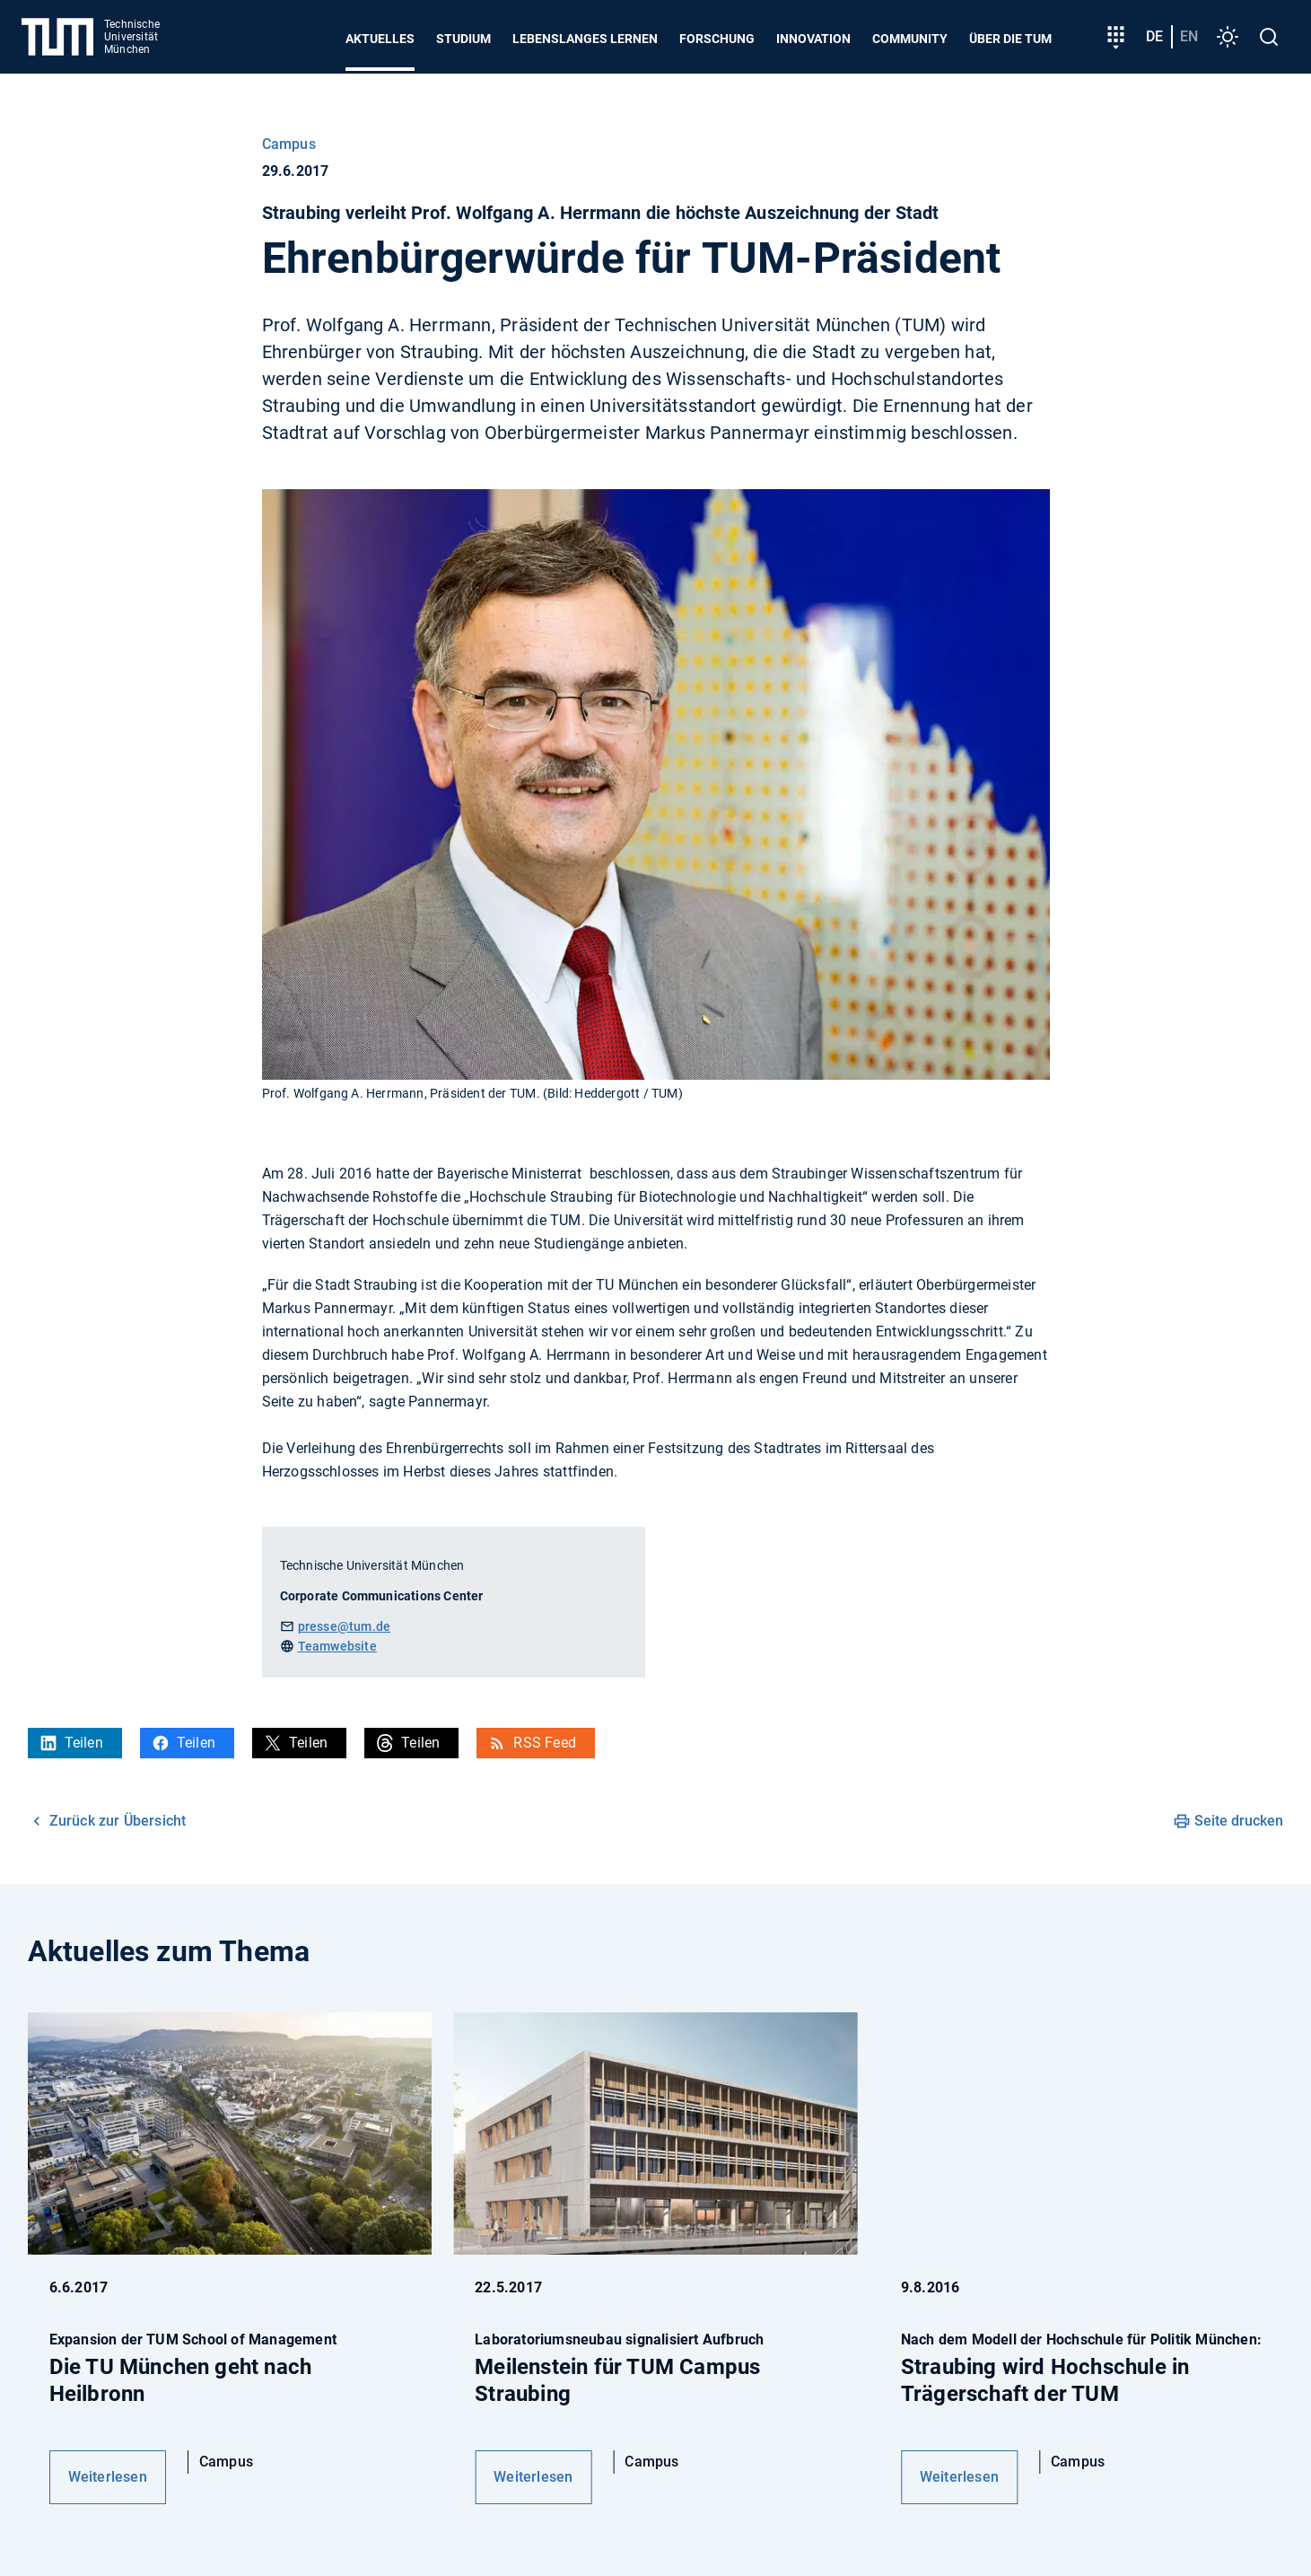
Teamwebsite (337, 1646)
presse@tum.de (344, 1626)
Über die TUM (1010, 38)
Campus (289, 144)
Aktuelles (380, 38)
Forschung (717, 38)
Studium (463, 38)
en (1189, 36)
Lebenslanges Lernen (585, 38)
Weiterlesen (107, 2476)
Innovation (813, 38)
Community (910, 38)
